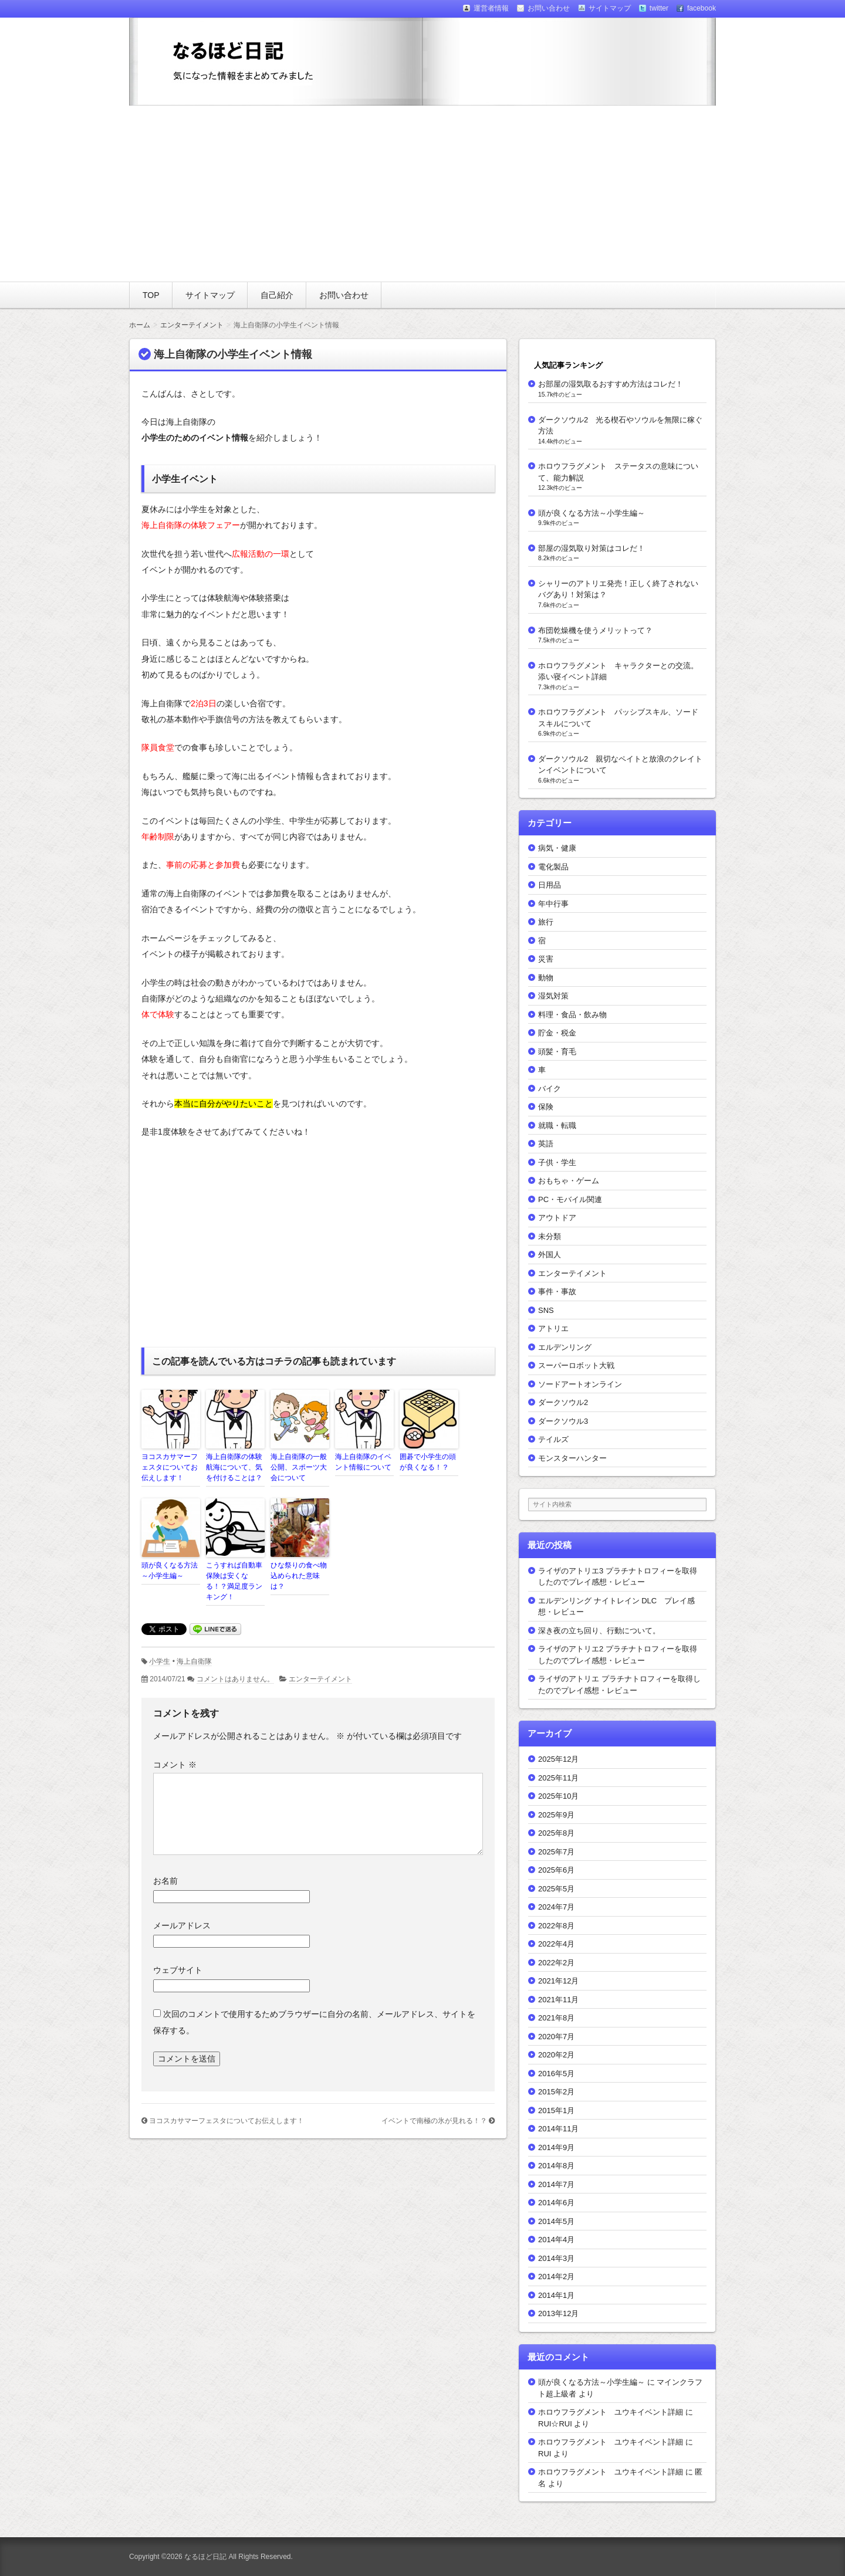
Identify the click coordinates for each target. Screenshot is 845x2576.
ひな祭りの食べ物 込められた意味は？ (300, 1575)
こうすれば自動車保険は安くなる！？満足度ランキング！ (234, 1581)
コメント (175, 1764)
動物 (545, 977)
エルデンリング (565, 1347)
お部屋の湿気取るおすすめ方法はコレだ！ (610, 384)
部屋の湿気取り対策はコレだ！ (591, 548)
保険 (545, 1106)
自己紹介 (277, 295)
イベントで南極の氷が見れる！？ (434, 2121)
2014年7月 (556, 2184)
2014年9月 (556, 2147)
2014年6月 (556, 2202)
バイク (549, 1088)
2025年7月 (556, 1851)
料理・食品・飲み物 (572, 1014)
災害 (545, 958)
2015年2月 (556, 2091)
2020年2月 (556, 2054)
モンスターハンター (572, 1458)
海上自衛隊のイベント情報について (363, 1462)
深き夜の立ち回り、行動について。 (599, 1630)
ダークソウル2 (563, 1402)
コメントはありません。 (235, 1679)
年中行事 (553, 903)
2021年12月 (558, 1980)
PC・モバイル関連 (570, 1199)
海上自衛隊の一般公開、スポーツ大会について (299, 1467)
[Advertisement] (422, 193)
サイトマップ (210, 295)
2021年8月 (556, 2017)
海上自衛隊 (194, 1661)
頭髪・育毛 (557, 1051)
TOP (151, 295)
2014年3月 (556, 2258)
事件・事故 (557, 1291)
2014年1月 (556, 2295)
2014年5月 (556, 2221)
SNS (546, 1310)
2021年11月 (558, 1999)
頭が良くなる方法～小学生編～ (169, 1570)
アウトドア (557, 1217)
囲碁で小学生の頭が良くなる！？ (428, 1462)
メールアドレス (182, 1925)
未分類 (549, 1236)
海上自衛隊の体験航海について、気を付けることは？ (234, 1467)
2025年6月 (556, 1870)
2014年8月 (556, 2165)
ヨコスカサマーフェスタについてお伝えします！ (169, 1467)
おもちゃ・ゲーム (568, 1180)
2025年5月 (556, 1888)
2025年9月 (556, 1814)
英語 (545, 1143)
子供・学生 (557, 1162)
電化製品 (553, 866)
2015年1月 (556, 2110)
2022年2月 (556, 1962)
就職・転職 (557, 1125)
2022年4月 (556, 1943)
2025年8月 (556, 1833)
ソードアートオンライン (580, 1384)
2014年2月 (556, 2276)
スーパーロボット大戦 (576, 1365)
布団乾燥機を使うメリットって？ (595, 630)
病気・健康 (557, 848)
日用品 (549, 885)
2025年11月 (558, 1777)
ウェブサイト (177, 1970)
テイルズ (553, 1439)
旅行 (545, 922)
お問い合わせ (344, 295)
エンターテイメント (320, 1679)
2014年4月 (556, 2239)
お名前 (165, 1881)
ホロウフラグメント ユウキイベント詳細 (610, 2412)
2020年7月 (556, 2036)
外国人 (549, 1254)
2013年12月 (558, 2313)
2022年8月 (556, 1925)
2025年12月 (558, 1759)
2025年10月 (558, 1796)
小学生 (159, 1661)
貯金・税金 (557, 1032)
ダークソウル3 (563, 1421)
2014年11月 (558, 2128)
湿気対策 (553, 995)
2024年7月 (556, 1907)
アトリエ (553, 1328)
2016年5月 (556, 2073)
